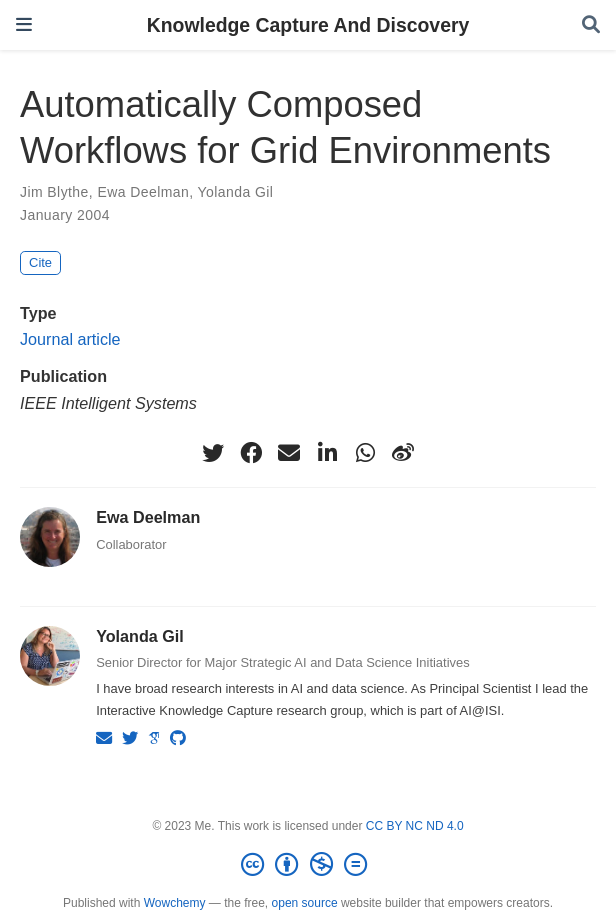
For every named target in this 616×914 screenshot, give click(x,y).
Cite (40, 262)
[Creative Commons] (308, 865)
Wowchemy (175, 903)
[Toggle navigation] (24, 24)
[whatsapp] (365, 453)
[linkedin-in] (327, 453)
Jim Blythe (54, 192)
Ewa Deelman (143, 192)
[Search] (591, 25)
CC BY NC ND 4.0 (415, 826)
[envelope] (289, 453)
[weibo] (403, 453)
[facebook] (251, 453)
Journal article (70, 339)
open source (305, 903)
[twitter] (213, 453)
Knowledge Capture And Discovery (308, 25)
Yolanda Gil (236, 192)
